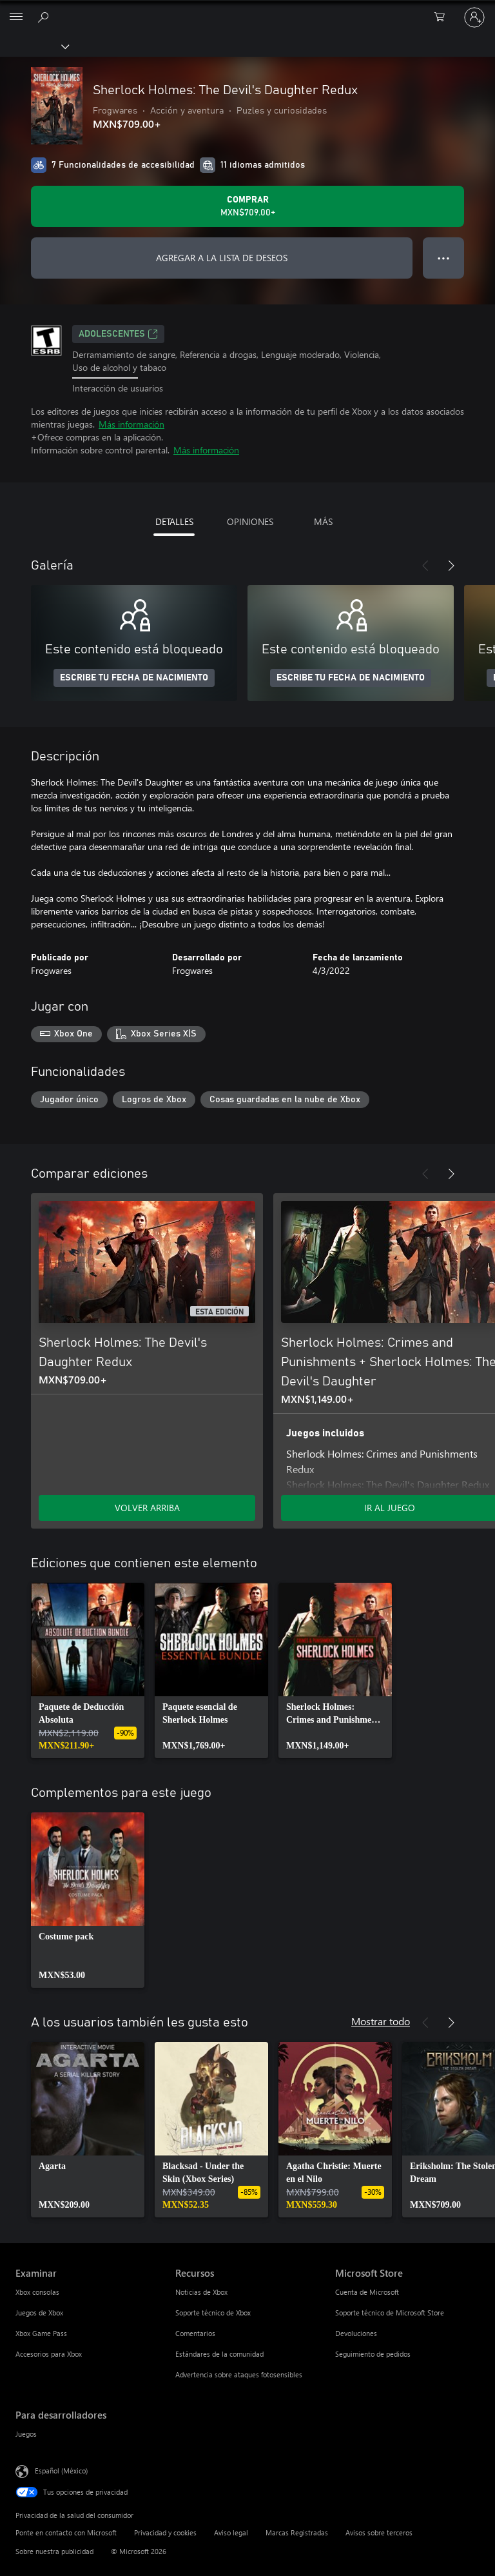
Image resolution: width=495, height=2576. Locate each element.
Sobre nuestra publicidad (54, 2551)
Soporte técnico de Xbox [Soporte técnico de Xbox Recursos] (213, 2312)
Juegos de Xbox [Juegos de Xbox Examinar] (39, 2312)
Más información (131, 424)
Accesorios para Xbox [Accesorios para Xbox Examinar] (48, 2354)
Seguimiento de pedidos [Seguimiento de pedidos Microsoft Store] (373, 2354)
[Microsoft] (246, 9)
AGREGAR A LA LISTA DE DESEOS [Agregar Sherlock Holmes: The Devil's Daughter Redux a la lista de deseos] (221, 258)
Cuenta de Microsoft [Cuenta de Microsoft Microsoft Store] (367, 2292)
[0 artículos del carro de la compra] (443, 17)
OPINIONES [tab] (250, 521)
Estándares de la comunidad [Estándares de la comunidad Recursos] (219, 2354)
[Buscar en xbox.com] (45, 16)
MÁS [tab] (323, 521)
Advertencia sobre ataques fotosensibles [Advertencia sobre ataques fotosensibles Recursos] (238, 2374)
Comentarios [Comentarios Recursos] (195, 2333)
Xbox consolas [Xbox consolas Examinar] (37, 2292)
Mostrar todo (380, 2021)
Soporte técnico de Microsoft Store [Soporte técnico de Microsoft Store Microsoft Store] (389, 2312)
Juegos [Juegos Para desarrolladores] (26, 2434)
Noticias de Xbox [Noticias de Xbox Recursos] (201, 2292)
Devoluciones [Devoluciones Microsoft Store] (356, 2333)
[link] (87, 1670)
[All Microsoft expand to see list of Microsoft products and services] (16, 17)
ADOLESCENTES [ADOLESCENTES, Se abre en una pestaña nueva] (118, 334)
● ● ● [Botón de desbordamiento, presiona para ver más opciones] (444, 257)
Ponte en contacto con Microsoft (66, 2532)
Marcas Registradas (297, 2532)
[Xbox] (34, 46)
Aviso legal (231, 2532)
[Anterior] (425, 566)
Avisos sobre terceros (378, 2532)
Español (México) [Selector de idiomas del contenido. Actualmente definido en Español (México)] (61, 2470)
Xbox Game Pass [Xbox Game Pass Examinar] (41, 2333)
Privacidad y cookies (165, 2532)
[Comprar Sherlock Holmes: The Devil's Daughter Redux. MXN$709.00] (247, 206)
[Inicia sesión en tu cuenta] (474, 17)
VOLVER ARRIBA (147, 1507)
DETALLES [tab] (174, 521)
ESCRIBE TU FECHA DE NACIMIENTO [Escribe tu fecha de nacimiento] (134, 677)
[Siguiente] (451, 566)
